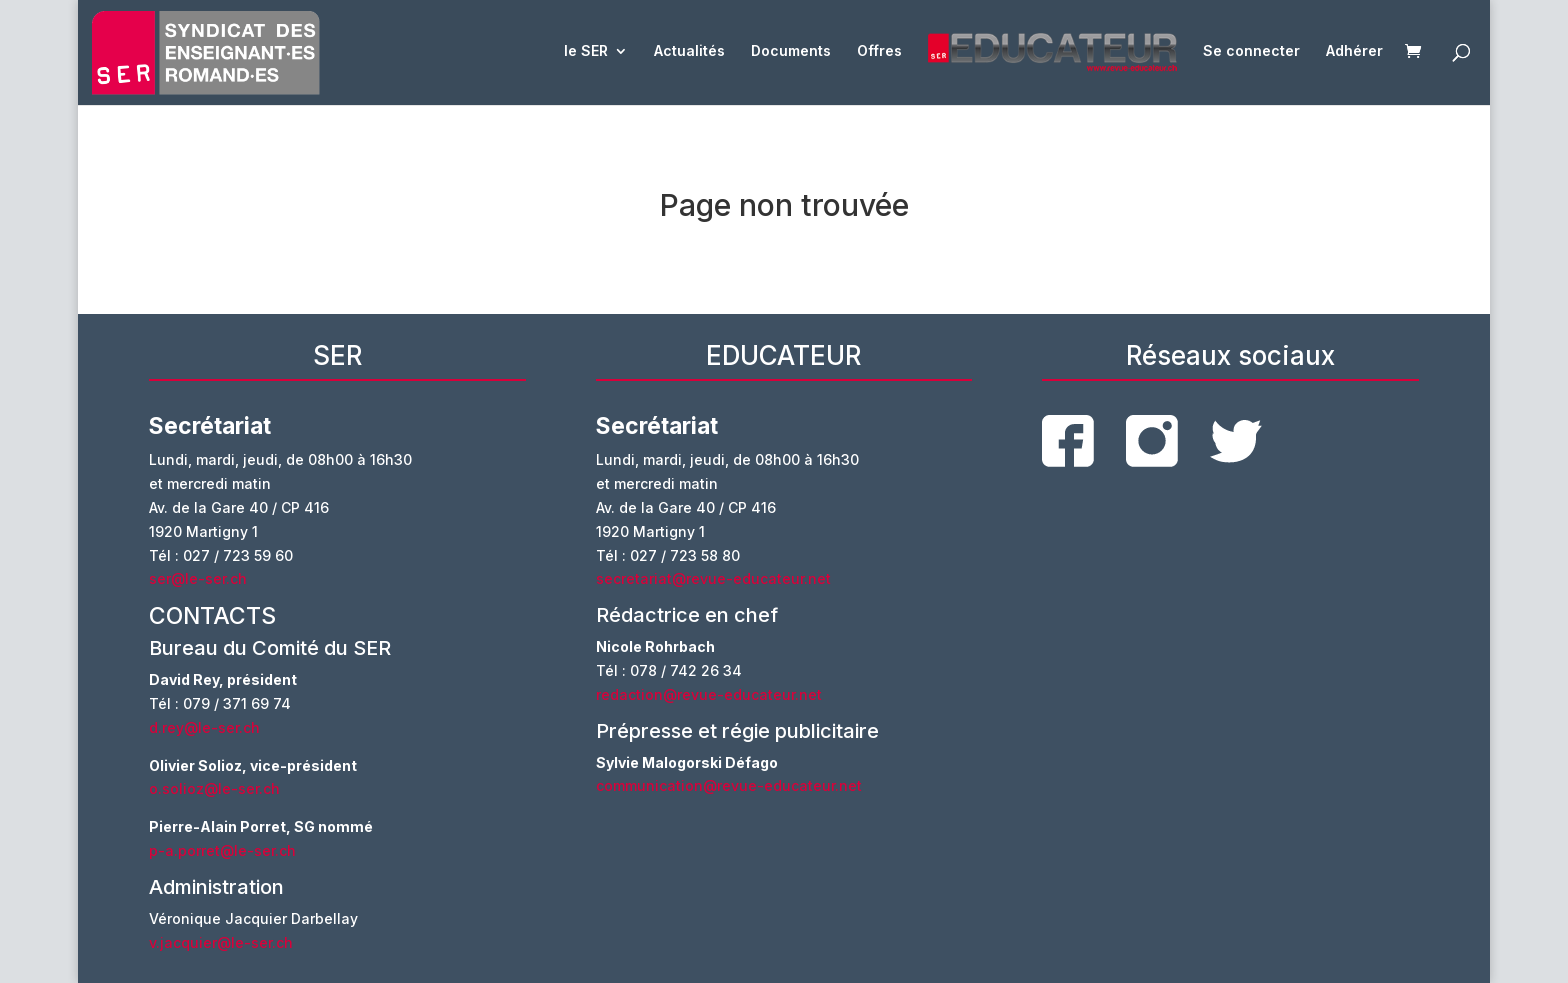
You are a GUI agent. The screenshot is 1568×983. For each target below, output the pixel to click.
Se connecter (1251, 51)
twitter (1236, 441)
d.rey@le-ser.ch (204, 727)
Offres (879, 51)
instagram (1152, 441)
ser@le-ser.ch (198, 578)
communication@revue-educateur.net (729, 785)
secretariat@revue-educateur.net (713, 578)
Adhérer (1354, 51)
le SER (586, 51)
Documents (791, 51)
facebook (1068, 441)
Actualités (689, 51)
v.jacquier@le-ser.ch (221, 942)
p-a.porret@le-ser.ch (222, 850)
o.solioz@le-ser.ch (214, 788)
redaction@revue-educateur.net (709, 694)
